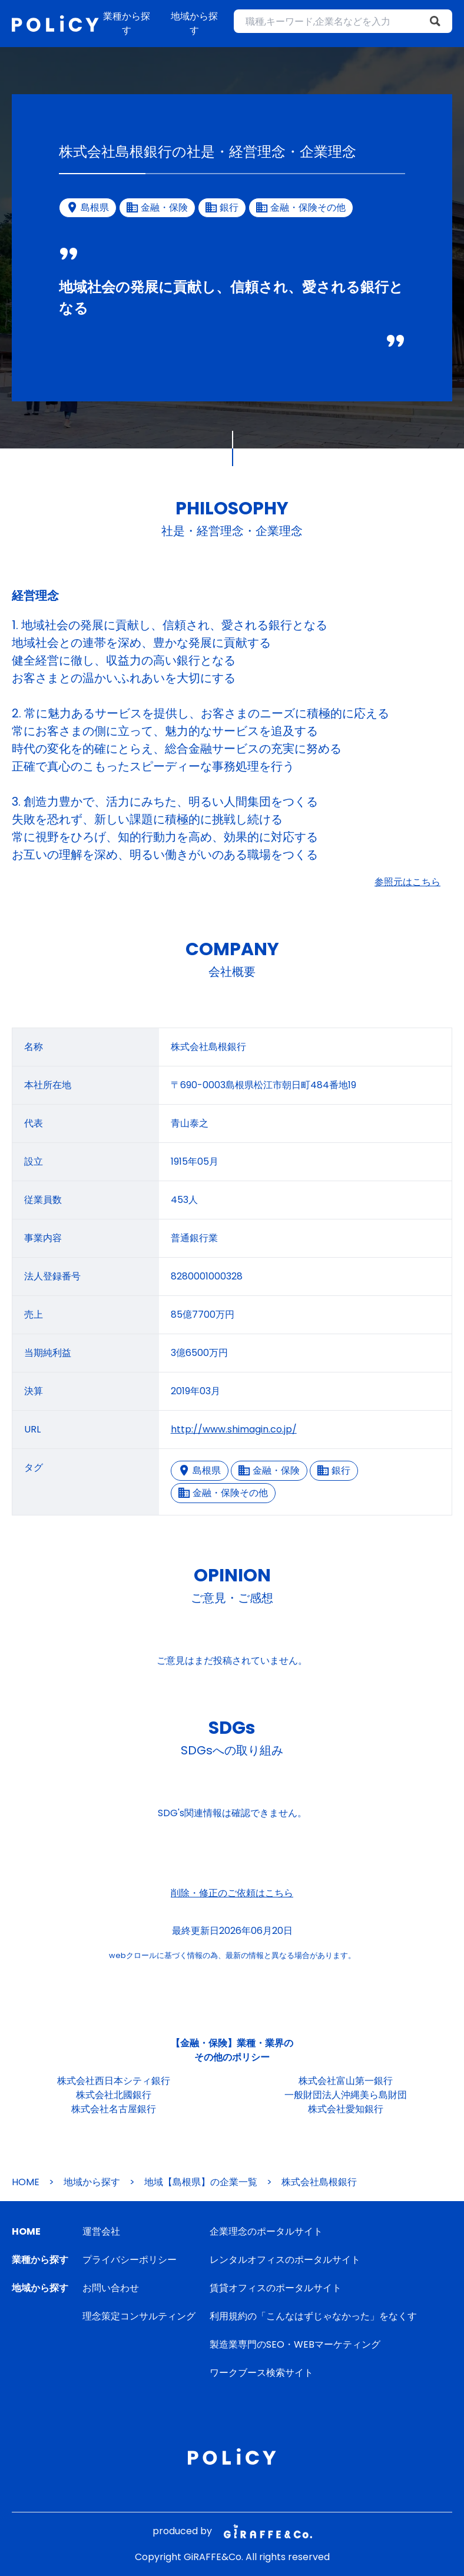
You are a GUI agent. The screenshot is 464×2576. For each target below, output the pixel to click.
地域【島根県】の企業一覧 (200, 2182)
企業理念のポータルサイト (266, 2231)
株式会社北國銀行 (113, 2095)
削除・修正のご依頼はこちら (232, 1893)
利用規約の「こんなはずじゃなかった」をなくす (313, 2316)
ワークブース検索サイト (261, 2372)
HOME (25, 2182)
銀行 (333, 1470)
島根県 (199, 1470)
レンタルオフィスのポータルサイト (285, 2259)
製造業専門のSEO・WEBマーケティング (295, 2344)
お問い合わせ (110, 2288)
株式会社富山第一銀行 (346, 2081)
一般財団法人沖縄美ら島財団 (345, 2095)
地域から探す (194, 23)
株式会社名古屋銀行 (113, 2109)
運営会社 (101, 2231)
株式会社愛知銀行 (345, 2109)
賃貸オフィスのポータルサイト (276, 2288)
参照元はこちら (407, 882)
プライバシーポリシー (129, 2259)
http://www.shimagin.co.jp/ (234, 1429)
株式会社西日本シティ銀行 (113, 2081)
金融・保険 (269, 1470)
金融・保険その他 (223, 1493)
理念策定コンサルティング (138, 2316)
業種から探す (126, 23)
